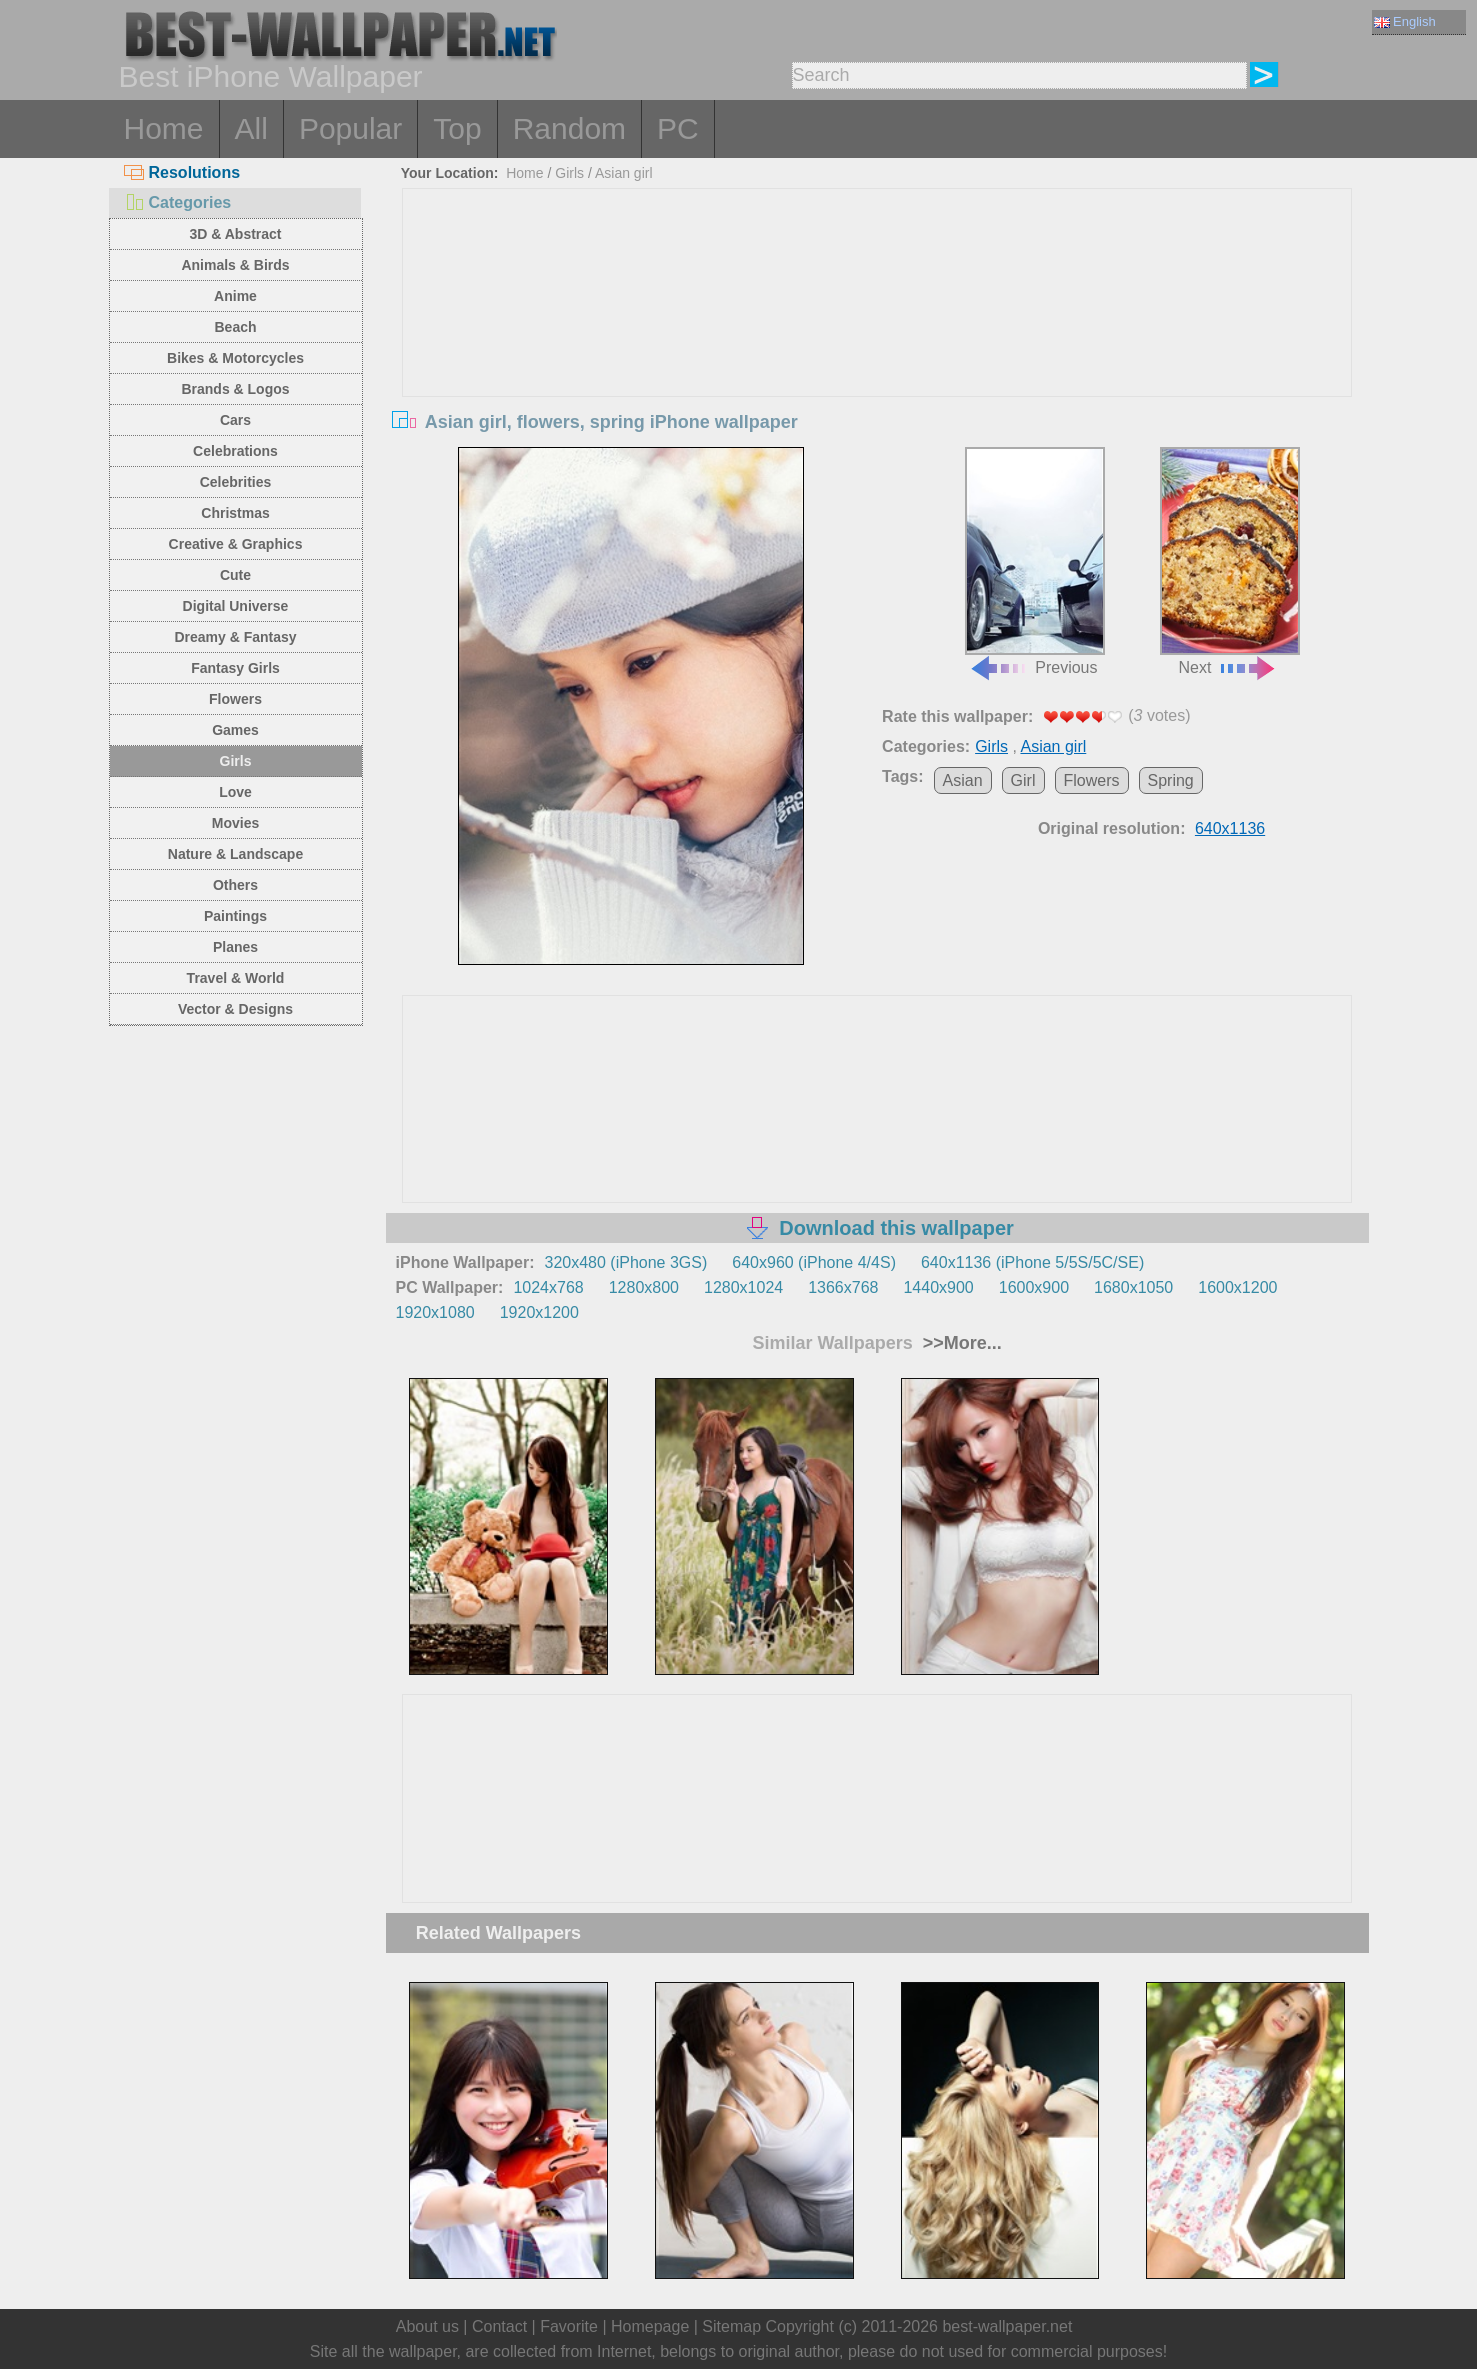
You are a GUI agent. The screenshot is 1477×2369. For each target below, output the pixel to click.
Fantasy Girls (235, 668)
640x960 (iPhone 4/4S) (814, 1262)
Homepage (650, 2326)
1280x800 (644, 1287)
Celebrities (236, 482)
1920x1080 (435, 1312)
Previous (1035, 562)
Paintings (235, 916)
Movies (235, 823)
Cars (235, 420)
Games (235, 730)
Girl (1023, 780)
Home (164, 128)
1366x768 (843, 1287)
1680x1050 (1133, 1287)
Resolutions (182, 172)
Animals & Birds (235, 265)
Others (235, 885)
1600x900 (1034, 1287)
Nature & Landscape (235, 854)
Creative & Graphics (236, 544)
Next (1230, 562)
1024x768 (548, 1287)
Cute (235, 575)
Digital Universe (236, 606)
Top (457, 128)
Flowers (235, 699)
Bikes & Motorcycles (235, 358)
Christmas (235, 513)
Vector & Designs (235, 1009)
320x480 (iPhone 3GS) (626, 1262)
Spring (1171, 780)
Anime (235, 296)
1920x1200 (539, 1312)
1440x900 (938, 1287)
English (1405, 21)
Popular (350, 128)
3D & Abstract (235, 234)
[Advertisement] (877, 339)
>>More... (960, 1343)
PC (678, 128)
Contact (499, 2326)
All (251, 128)
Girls (236, 761)
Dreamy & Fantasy (235, 637)
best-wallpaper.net (1007, 2326)
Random (569, 128)
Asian (963, 780)
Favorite (569, 2326)
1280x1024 (743, 1287)
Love (235, 792)
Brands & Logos (235, 389)
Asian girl (624, 173)
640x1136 (1230, 828)
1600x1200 (1237, 1287)
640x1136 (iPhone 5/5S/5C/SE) (1032, 1262)
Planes (235, 947)
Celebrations (235, 451)
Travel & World (236, 978)
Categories (178, 202)
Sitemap (731, 2326)
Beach (235, 327)
